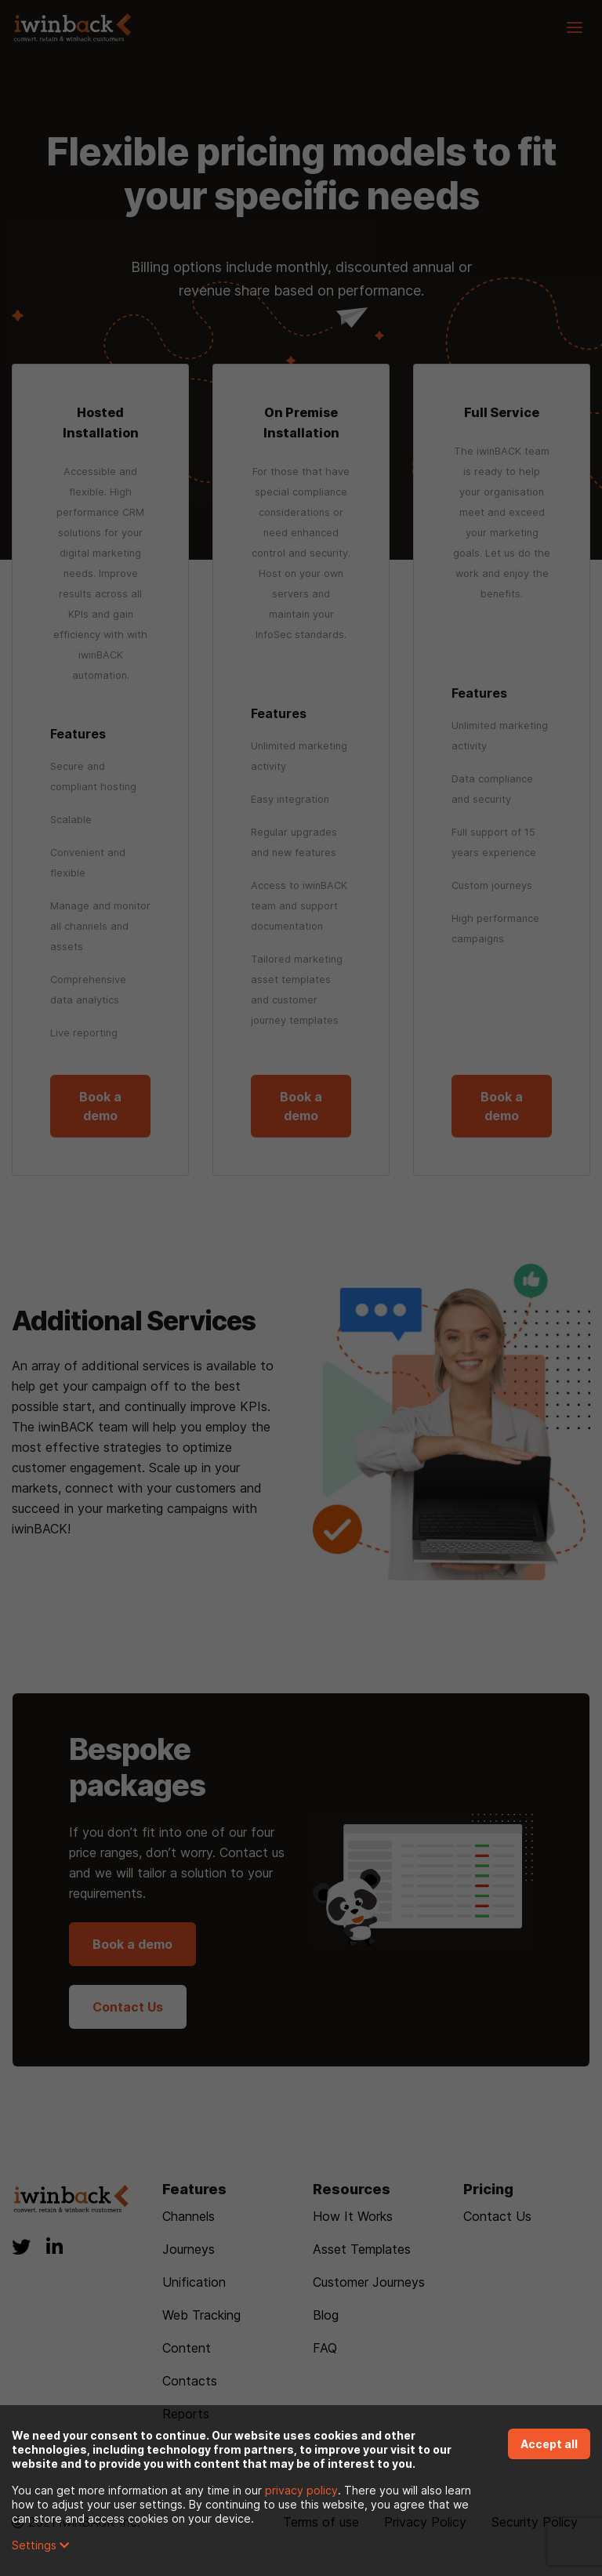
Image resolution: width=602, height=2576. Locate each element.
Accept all (549, 2444)
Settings (40, 2545)
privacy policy (301, 2490)
